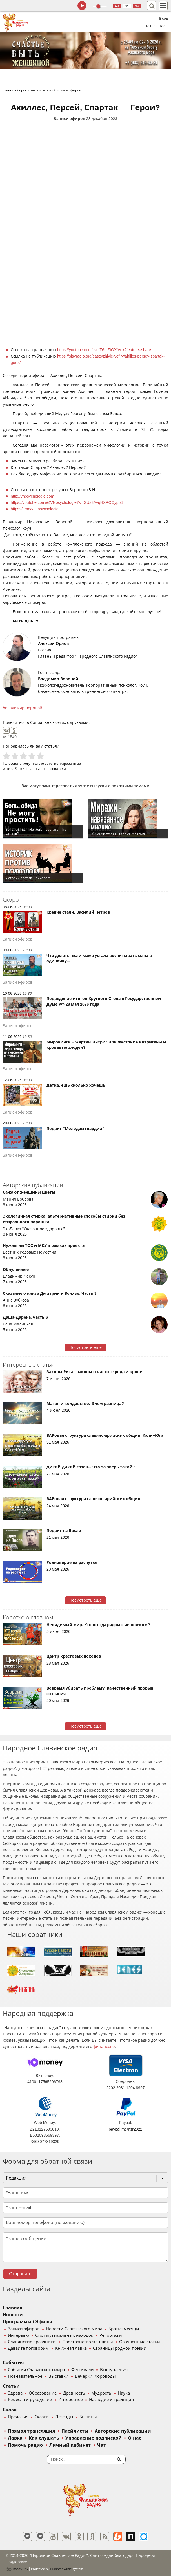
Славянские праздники (32, 2342)
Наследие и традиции (111, 2399)
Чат (148, 26)
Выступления (114, 2369)
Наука (124, 2393)
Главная (12, 2307)
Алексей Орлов (53, 643)
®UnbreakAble (61, 2569)
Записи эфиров (69, 118)
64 (126, 5)
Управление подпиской (93, 2438)
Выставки (58, 2376)
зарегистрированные (63, 763)
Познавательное (25, 2376)
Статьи (11, 2386)
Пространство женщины (87, 2342)
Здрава (15, 2393)
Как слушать (44, 2438)
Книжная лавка (71, 2348)
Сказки (42, 2417)
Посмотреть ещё (85, 1347)
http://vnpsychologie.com (32, 496)
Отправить (20, 2273)
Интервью (18, 2335)
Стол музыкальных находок (64, 2335)
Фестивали (82, 2369)
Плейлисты (74, 2431)
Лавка (15, 2438)
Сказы (10, 2409)
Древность (74, 2393)
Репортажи (110, 2335)
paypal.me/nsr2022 (125, 2129)
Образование (43, 2393)
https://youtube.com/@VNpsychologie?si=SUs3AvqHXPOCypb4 (67, 502)
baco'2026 (17, 2569)
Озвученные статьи (139, 2342)
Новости (13, 2314)
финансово (104, 2046)
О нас (134, 2438)
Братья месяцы (123, 2329)
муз (137, 5)
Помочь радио (25, 2445)
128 (117, 5)
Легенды (64, 2417)
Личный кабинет (70, 2445)
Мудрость (101, 2393)
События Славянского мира (36, 2369)
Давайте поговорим (28, 2348)
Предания (18, 2417)
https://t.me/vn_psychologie (35, 509)
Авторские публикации (123, 2431)
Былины (88, 2417)
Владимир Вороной (58, 679)
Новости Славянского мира (74, 2329)
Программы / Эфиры (27, 2321)
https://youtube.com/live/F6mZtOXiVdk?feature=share (104, 349)
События (13, 2362)
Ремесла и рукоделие (30, 2399)
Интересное (70, 2399)
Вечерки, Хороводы (95, 2376)
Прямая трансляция (31, 2431)
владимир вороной (23, 708)
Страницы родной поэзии (119, 2348)
